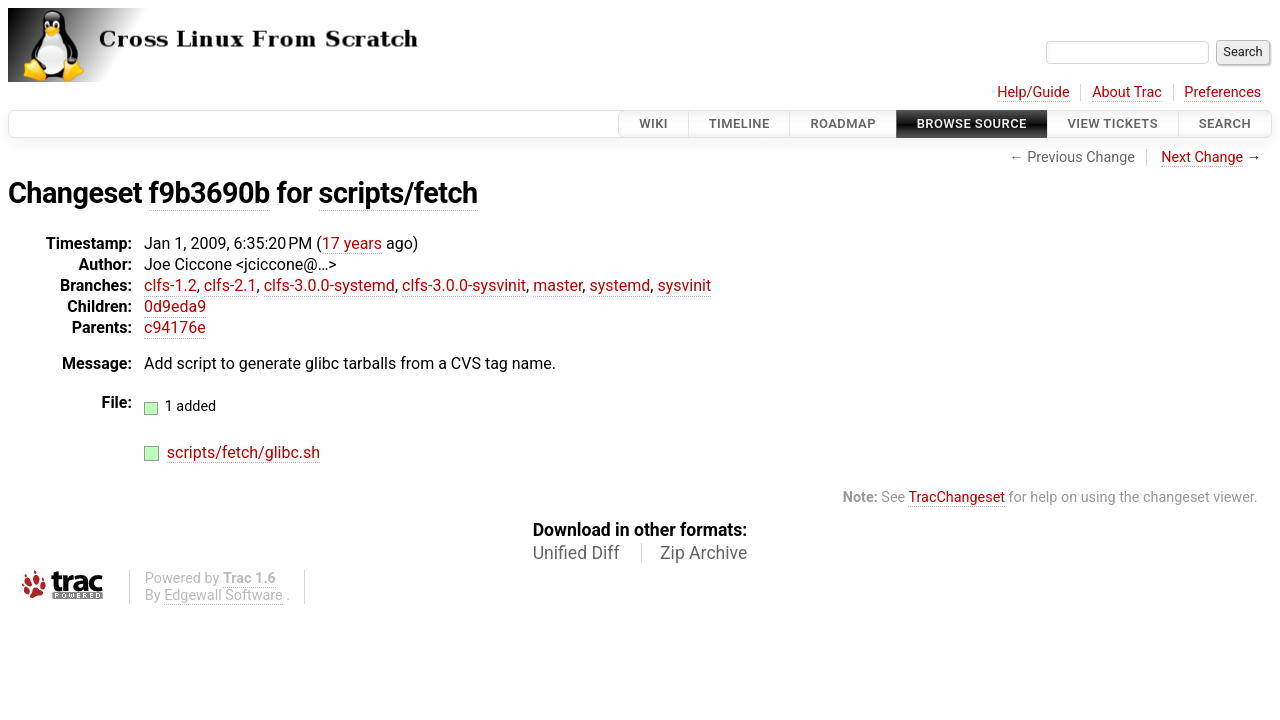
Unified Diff (576, 553)
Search (1225, 123)
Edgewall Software (223, 595)
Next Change (1202, 157)
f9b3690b (209, 193)
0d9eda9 (175, 306)
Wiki (653, 123)
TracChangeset (956, 497)
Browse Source (972, 123)
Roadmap (843, 123)
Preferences (1222, 92)
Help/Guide (1033, 92)
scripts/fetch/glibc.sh (243, 452)
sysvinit (684, 285)
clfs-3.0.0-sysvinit (464, 285)
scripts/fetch (398, 193)
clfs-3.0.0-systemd (329, 285)
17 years (352, 243)
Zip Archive (703, 553)
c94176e (175, 327)
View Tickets (1113, 123)
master (557, 285)
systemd (619, 285)
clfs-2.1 (230, 285)
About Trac (1127, 92)
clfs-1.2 (170, 285)
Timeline (739, 123)
